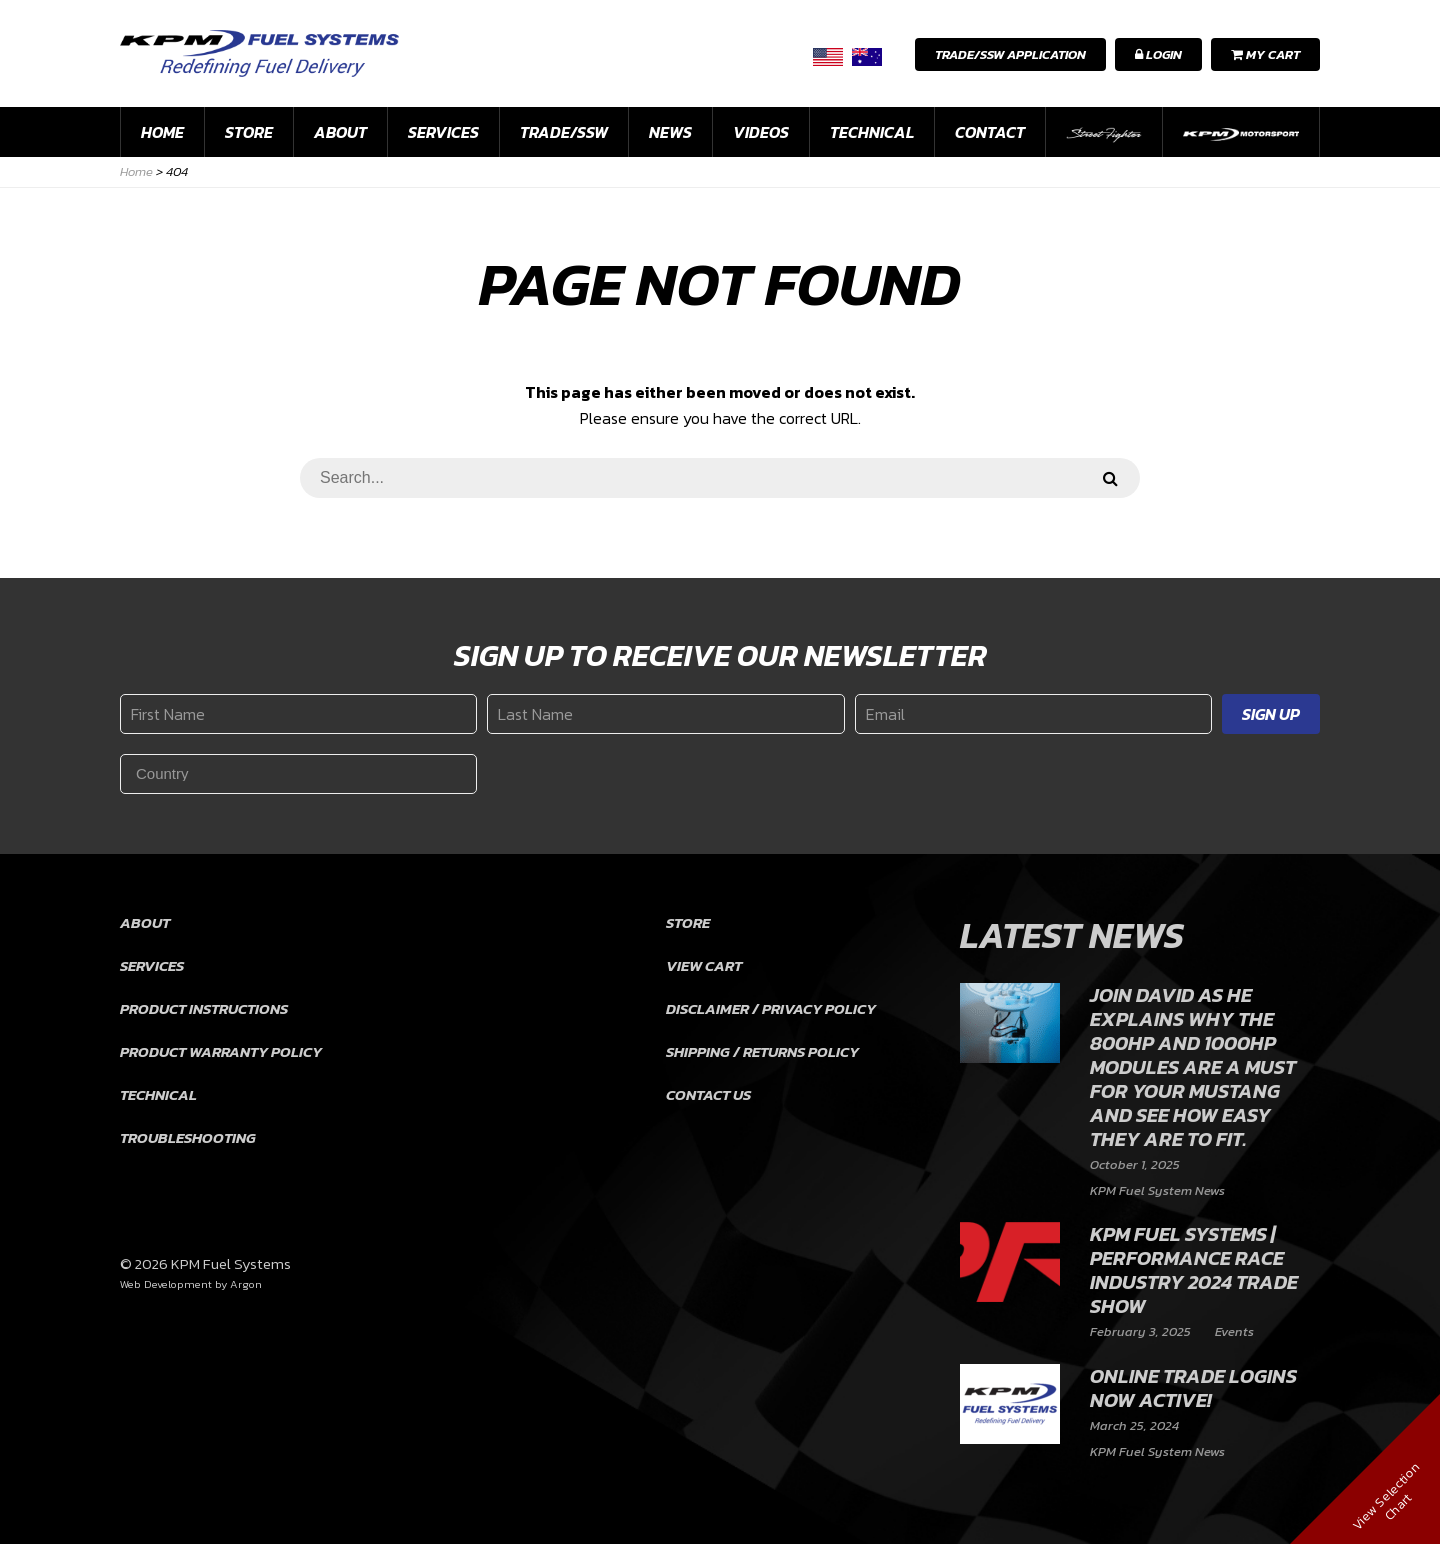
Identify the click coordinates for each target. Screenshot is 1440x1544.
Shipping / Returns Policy (762, 1051)
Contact (990, 132)
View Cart (704, 965)
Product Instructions (204, 1008)
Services (443, 132)
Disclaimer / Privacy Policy (771, 1008)
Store (249, 132)
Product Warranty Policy (221, 1051)
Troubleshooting (188, 1137)
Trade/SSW (564, 132)
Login (1158, 54)
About (340, 132)
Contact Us (708, 1094)
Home (162, 132)
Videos (761, 132)
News (670, 132)
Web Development (166, 1284)
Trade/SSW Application (1010, 54)
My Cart (1265, 54)
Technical (872, 132)
